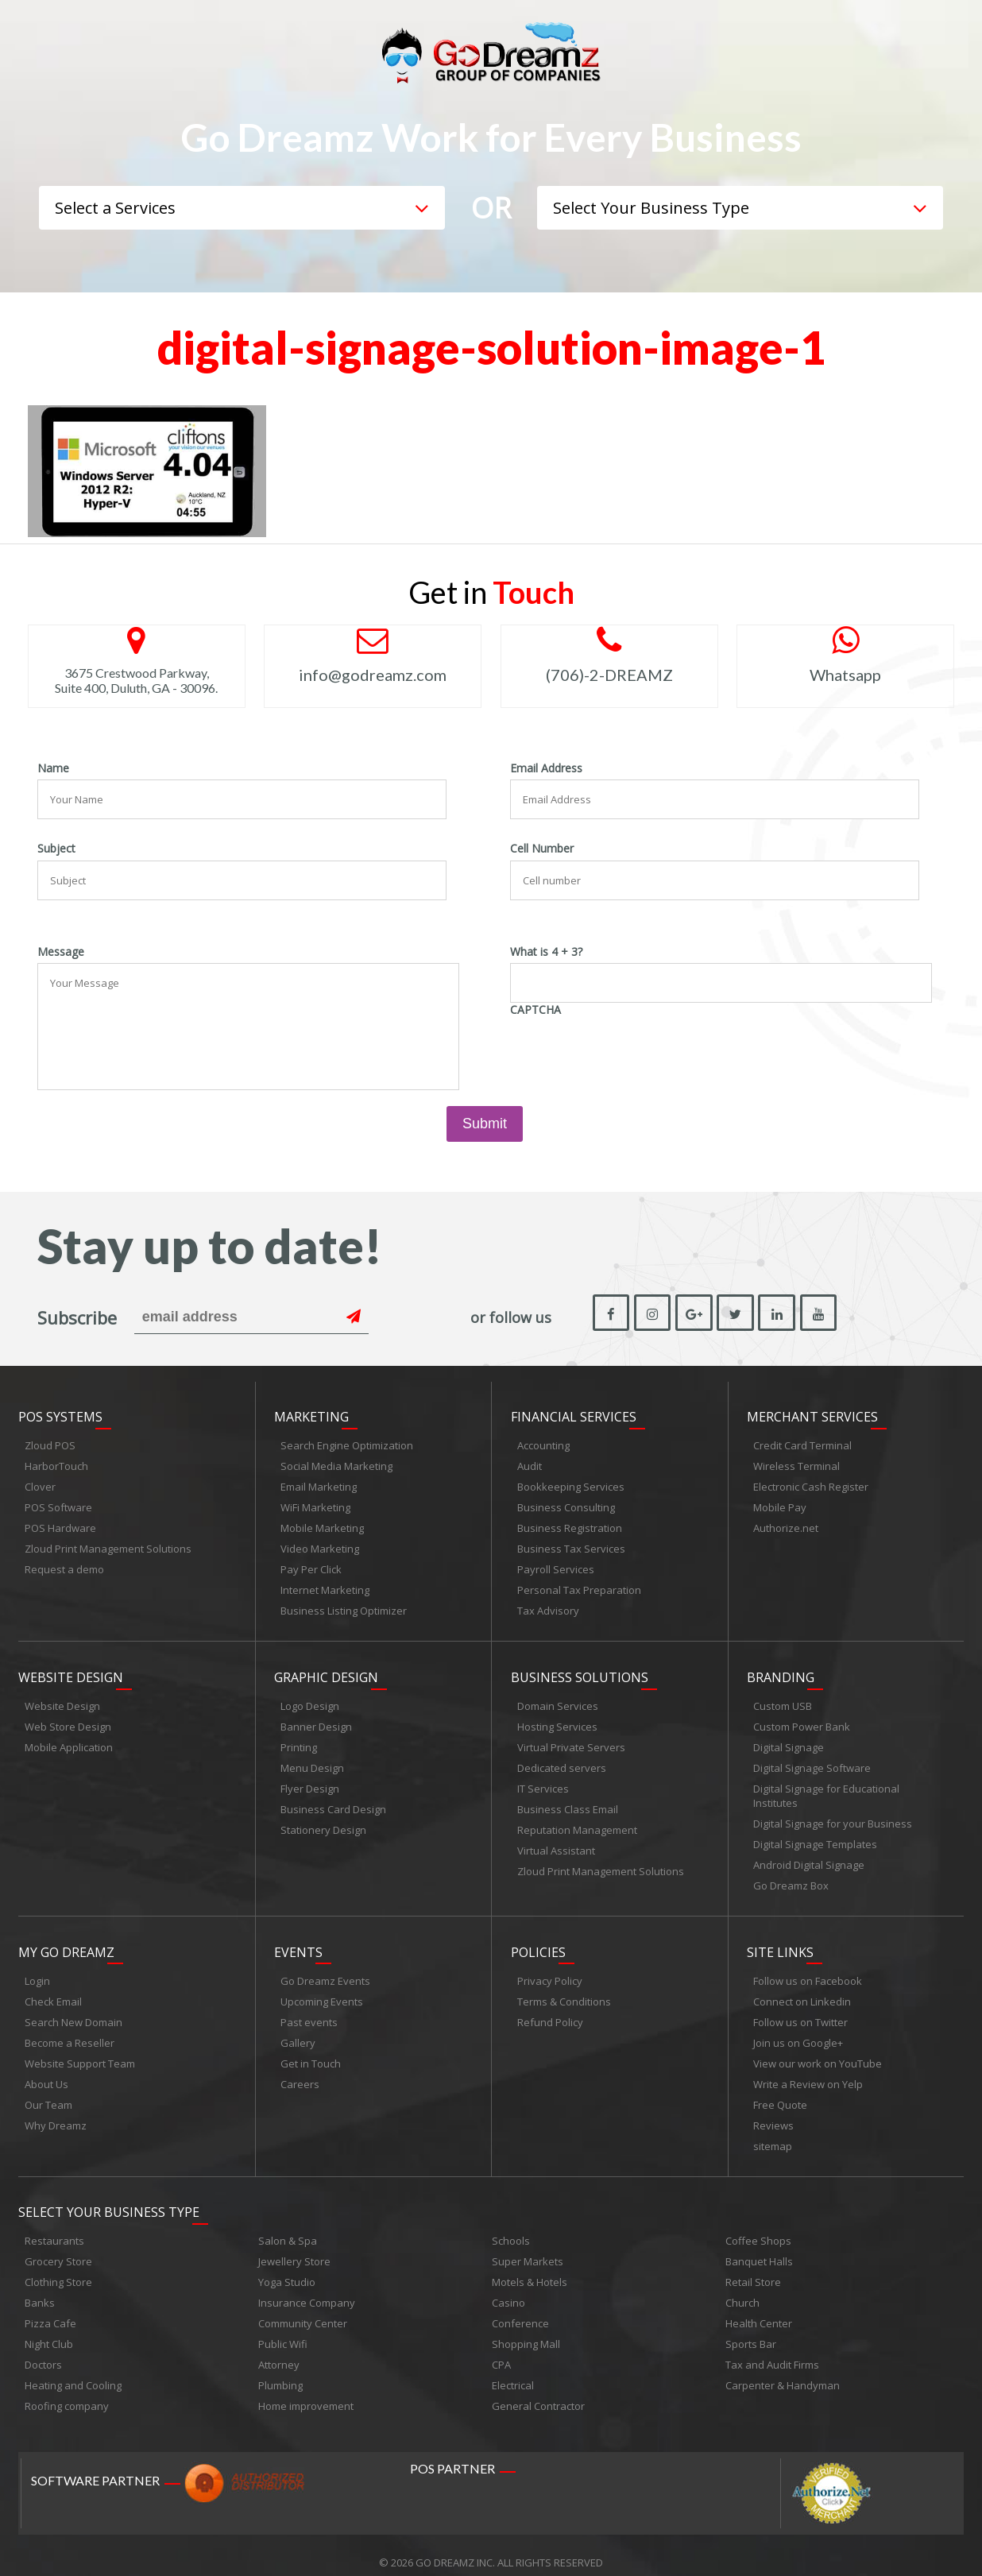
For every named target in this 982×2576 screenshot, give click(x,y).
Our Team (48, 2094)
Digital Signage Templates (815, 1837)
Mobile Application (69, 1740)
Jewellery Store (294, 2247)
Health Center (758, 2309)
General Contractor (538, 2392)
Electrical (513, 2371)
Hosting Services (557, 1719)
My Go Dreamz (66, 1941)
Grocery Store (58, 2247)
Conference (520, 2309)
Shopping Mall (526, 2330)
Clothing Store (58, 2268)
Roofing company (67, 2392)
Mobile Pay (779, 1504)
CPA (501, 2350)
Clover (40, 1483)
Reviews (773, 2114)
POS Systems (60, 1413)
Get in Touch (310, 2052)
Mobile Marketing (322, 1525)
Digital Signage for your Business (832, 1816)
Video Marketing (319, 1545)
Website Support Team (80, 2052)
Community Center (302, 2309)
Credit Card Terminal (802, 1442)
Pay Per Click (311, 1566)
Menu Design (312, 1761)
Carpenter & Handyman (782, 2371)
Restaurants (54, 2226)
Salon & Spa (287, 2226)
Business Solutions (579, 1670)
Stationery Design (323, 1823)
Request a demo (64, 1566)
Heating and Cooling (73, 2371)
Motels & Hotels (529, 2268)
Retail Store (753, 2268)
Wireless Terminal (796, 1463)
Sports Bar (750, 2330)
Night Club (49, 2330)
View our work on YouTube (817, 2052)
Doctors (43, 2350)
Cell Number (542, 848)
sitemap (772, 2135)
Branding (780, 1670)
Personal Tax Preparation (579, 1587)
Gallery (297, 2032)
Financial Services (573, 1413)
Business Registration (569, 1525)
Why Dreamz (56, 2114)
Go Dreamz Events (325, 1970)
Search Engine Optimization (346, 1442)
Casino (508, 2288)
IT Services (543, 1781)
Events (298, 1941)
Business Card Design (333, 1802)
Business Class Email (567, 1802)
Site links (780, 1941)
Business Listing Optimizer (343, 1607)
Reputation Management (577, 1823)
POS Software (58, 1504)
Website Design (70, 1670)
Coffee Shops (758, 2226)
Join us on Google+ (798, 2032)
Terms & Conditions (564, 1990)
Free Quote (780, 2094)
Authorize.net (785, 1525)
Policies (538, 1941)
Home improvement (306, 2392)
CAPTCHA (535, 1010)
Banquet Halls (759, 2247)
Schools (511, 2226)
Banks (40, 2288)
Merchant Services (812, 1413)
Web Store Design (68, 1719)
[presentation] (631, 1052)
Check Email (53, 1990)
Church (742, 2288)
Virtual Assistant (556, 1843)
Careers (299, 2073)
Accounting (543, 1442)
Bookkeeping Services (570, 1483)
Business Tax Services (571, 1545)
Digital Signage (788, 1740)
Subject (56, 848)
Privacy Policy (549, 1970)
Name (53, 768)
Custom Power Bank (801, 1719)
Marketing (311, 1413)
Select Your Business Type (108, 2198)
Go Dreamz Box (791, 1878)
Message (60, 952)
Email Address (546, 768)
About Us (46, 2073)
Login (37, 1970)
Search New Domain (73, 2011)
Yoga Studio (286, 2268)
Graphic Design (326, 1670)
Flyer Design (309, 1781)
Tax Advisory (548, 1607)
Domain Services (557, 1699)
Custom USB (782, 1699)
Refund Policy (550, 2011)
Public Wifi (282, 2330)
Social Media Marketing (336, 1463)
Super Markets (527, 2247)
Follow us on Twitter (800, 2011)
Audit (529, 1463)
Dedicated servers (561, 1761)
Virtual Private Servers (571, 1740)
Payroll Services (555, 1566)
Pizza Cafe (50, 2309)
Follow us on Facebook (807, 1970)
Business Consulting (566, 1504)
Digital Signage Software (812, 1761)
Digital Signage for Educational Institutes (826, 1788)
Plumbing (280, 2371)
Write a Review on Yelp (808, 2073)
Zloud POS (50, 1442)
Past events (309, 2011)
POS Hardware (60, 1525)
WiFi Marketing (315, 1504)
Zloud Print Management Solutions (108, 1545)
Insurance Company (306, 2288)
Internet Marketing (324, 1587)
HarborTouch (56, 1463)
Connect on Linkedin (802, 1990)
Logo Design (309, 1699)
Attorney (279, 2350)
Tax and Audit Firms (772, 2350)
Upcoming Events (321, 1990)
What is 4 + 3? (546, 952)
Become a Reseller (69, 2032)
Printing (298, 1740)
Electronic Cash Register (810, 1483)
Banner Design (316, 1719)
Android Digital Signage (808, 1858)
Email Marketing (318, 1483)
